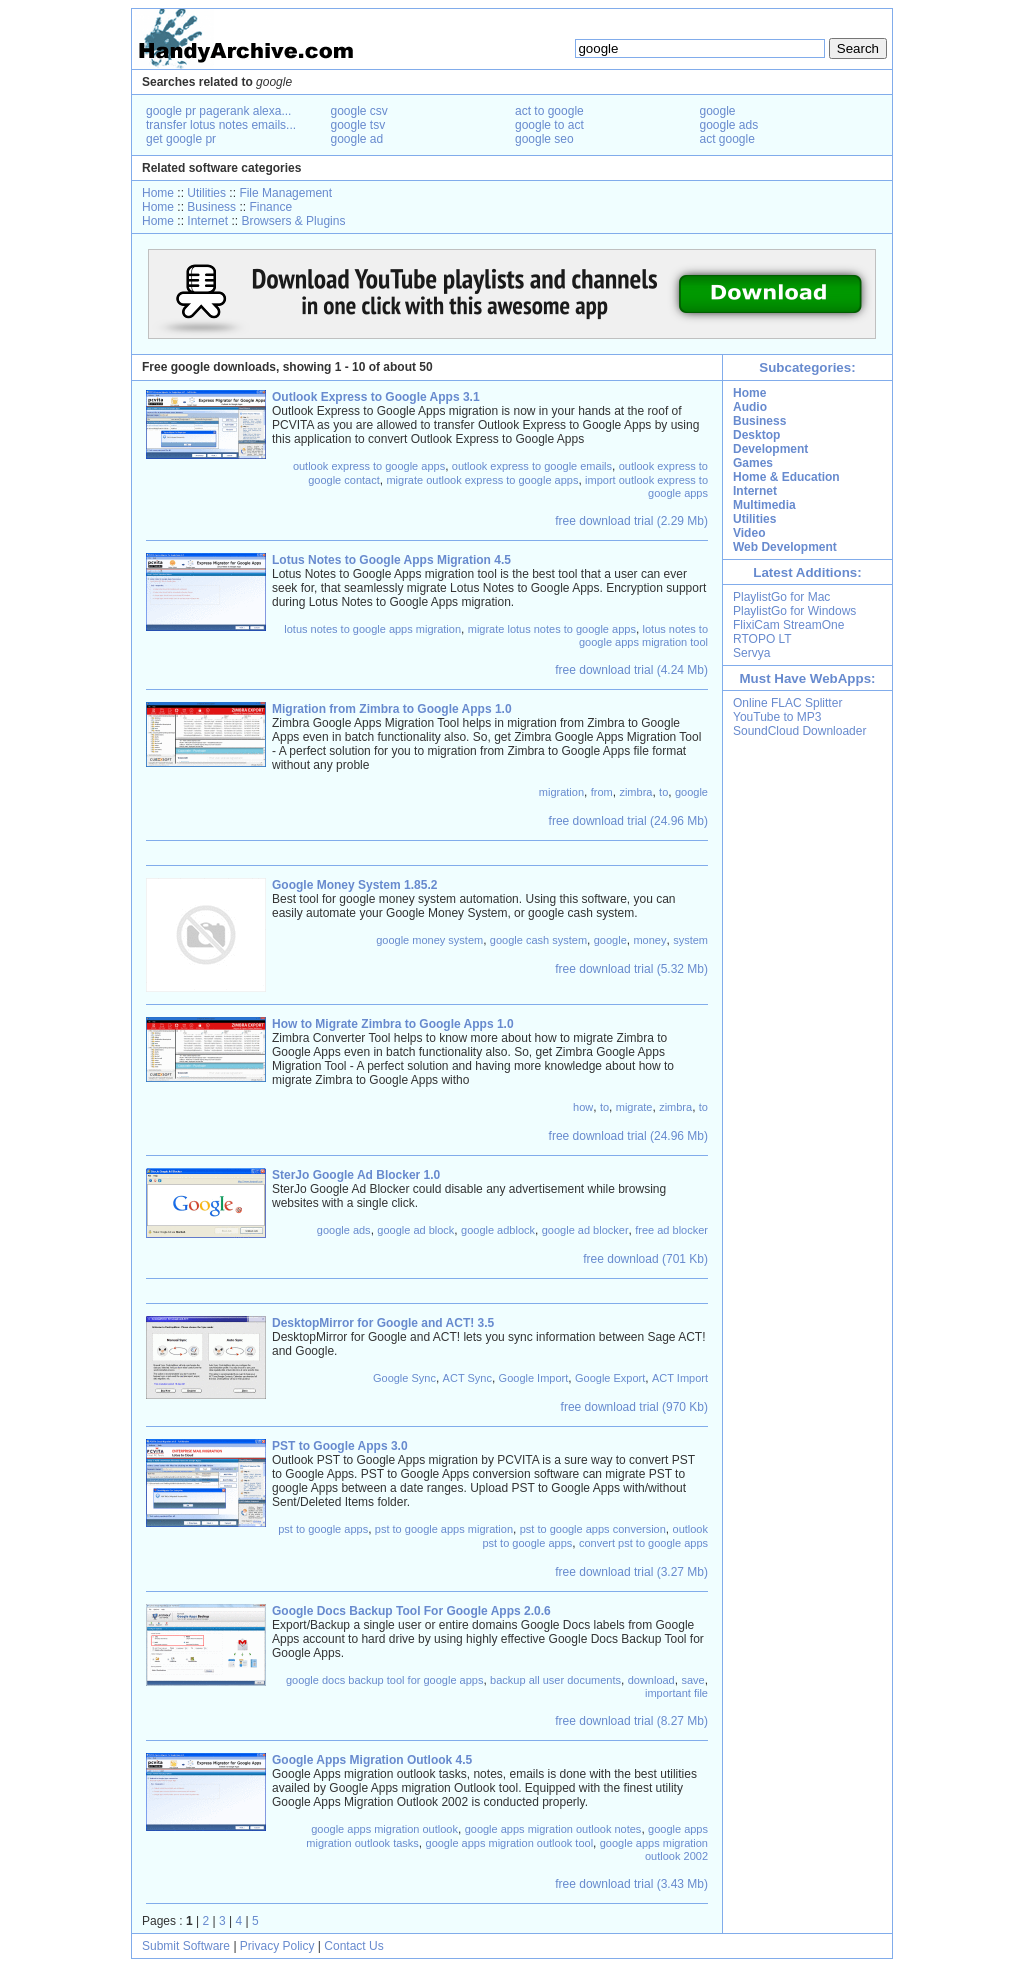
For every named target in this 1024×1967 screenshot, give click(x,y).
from (602, 792)
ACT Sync (467, 1378)
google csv (359, 111)
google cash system (538, 940)
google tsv (358, 125)
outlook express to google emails (532, 466)
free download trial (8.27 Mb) (631, 1721)
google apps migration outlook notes (553, 1829)
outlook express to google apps (369, 466)
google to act (549, 125)
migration (561, 792)
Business (211, 207)
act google (727, 139)
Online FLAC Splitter (787, 703)
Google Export (610, 1378)
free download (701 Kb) (645, 1259)
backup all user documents (555, 1680)
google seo (544, 139)
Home (158, 193)
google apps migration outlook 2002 (654, 1849)
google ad (357, 139)
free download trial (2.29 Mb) (631, 521)
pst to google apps (323, 1529)
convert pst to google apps (643, 1543)
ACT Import (680, 1378)
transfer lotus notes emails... (221, 125)
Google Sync (404, 1378)
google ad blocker (585, 1230)
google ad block (415, 1230)
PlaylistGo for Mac (781, 597)
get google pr (181, 139)
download (651, 1680)
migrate (634, 1107)
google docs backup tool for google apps (385, 1680)
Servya (751, 653)
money (649, 940)
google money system (429, 940)
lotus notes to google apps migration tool (643, 635)
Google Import (534, 1378)
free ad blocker (671, 1230)
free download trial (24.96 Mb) (628, 821)
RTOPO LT (762, 639)
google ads (729, 125)
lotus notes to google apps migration (372, 629)
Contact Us (353, 1946)
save (692, 1680)
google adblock (498, 1230)
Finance (270, 207)
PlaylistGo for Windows (794, 611)
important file (676, 1693)
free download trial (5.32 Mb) (631, 969)
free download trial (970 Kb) (634, 1407)
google (718, 111)
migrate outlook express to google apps (482, 480)
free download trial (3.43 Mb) (631, 1884)
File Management (285, 193)
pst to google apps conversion (593, 1529)
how (583, 1107)
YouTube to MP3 (777, 717)
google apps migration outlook (384, 1829)
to (663, 792)
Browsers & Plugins (293, 221)
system (690, 940)
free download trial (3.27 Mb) (631, 1572)
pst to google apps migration (444, 1529)
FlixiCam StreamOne (788, 625)
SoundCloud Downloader (799, 731)
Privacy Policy (277, 1946)
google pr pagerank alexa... (218, 111)
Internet (207, 221)
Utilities (206, 193)
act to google (549, 111)
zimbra (635, 792)
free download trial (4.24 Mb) (631, 670)
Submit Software (186, 1946)
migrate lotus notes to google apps (552, 629)
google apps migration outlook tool (510, 1843)
